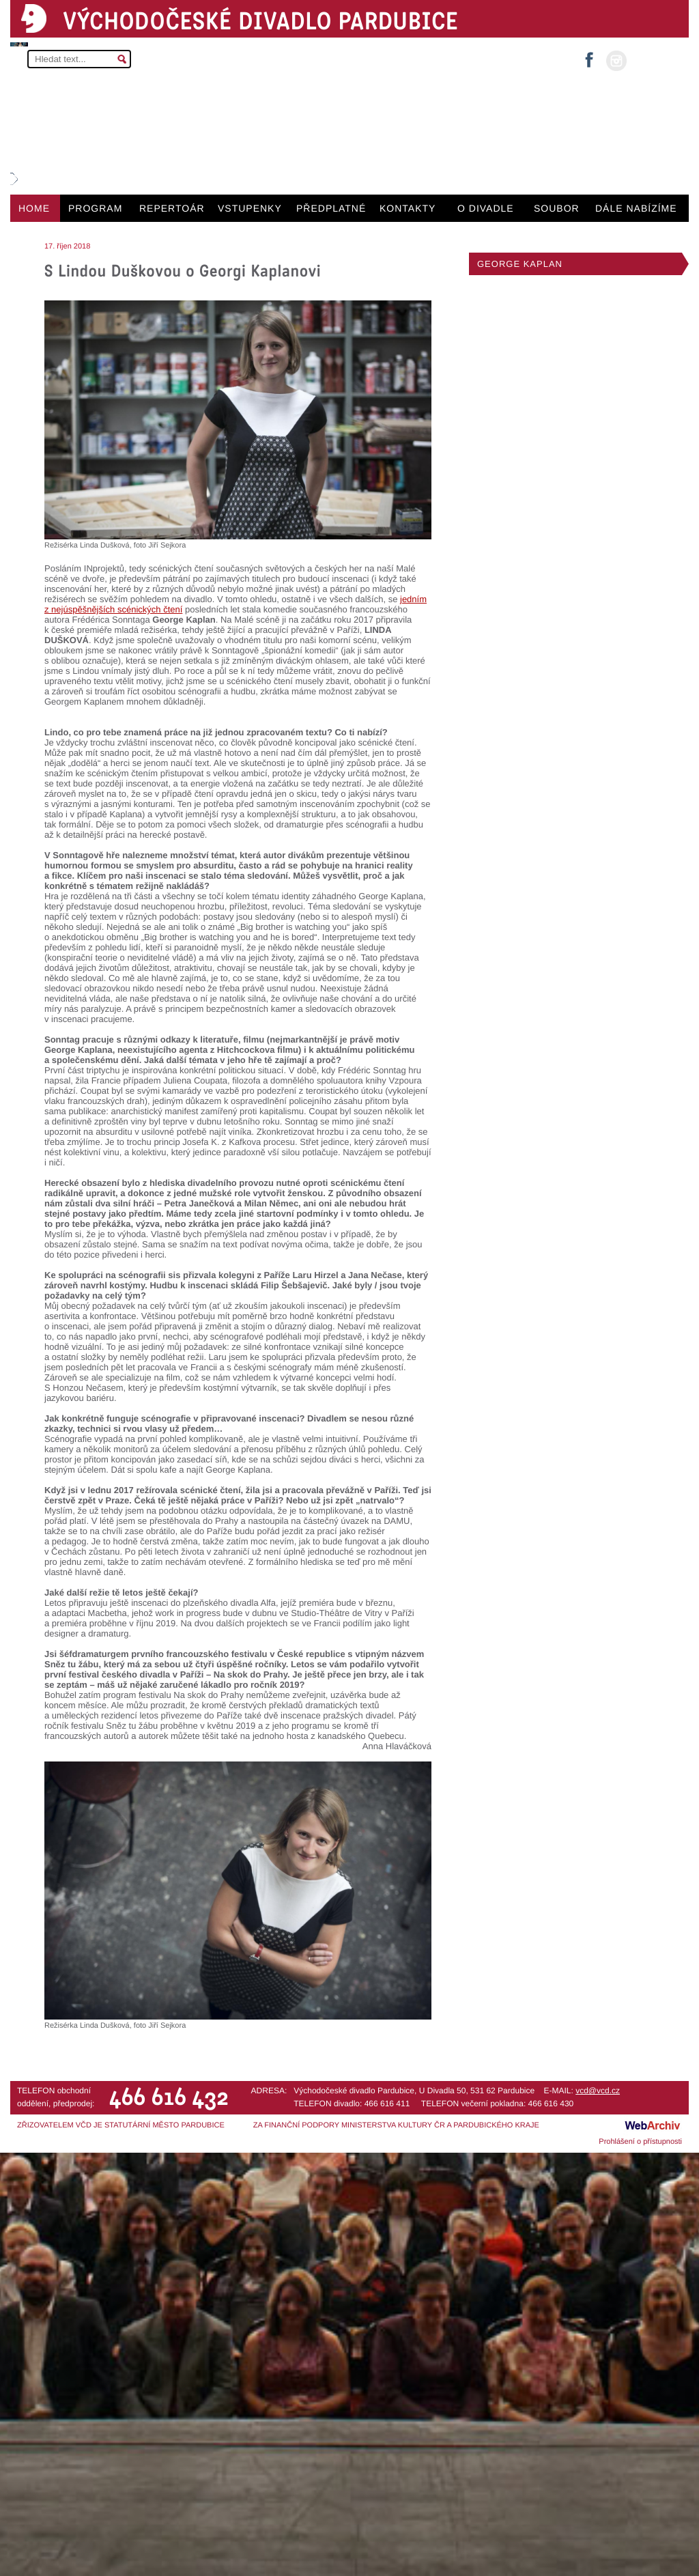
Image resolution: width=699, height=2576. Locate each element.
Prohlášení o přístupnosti (640, 2142)
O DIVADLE (485, 208)
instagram (616, 61)
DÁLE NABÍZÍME (636, 208)
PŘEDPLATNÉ (331, 208)
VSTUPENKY (250, 208)
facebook (589, 55)
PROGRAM (95, 208)
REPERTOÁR (172, 208)
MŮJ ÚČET (656, 59)
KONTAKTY (408, 208)
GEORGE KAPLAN (519, 264)
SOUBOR (557, 208)
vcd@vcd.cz (597, 2090)
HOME (34, 208)
